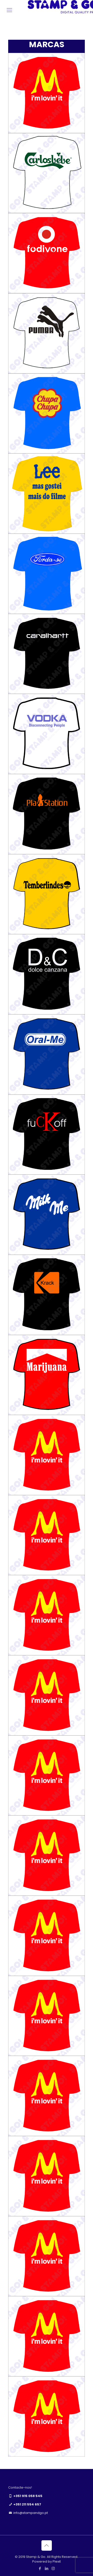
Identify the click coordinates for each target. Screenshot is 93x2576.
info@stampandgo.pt (30, 2512)
